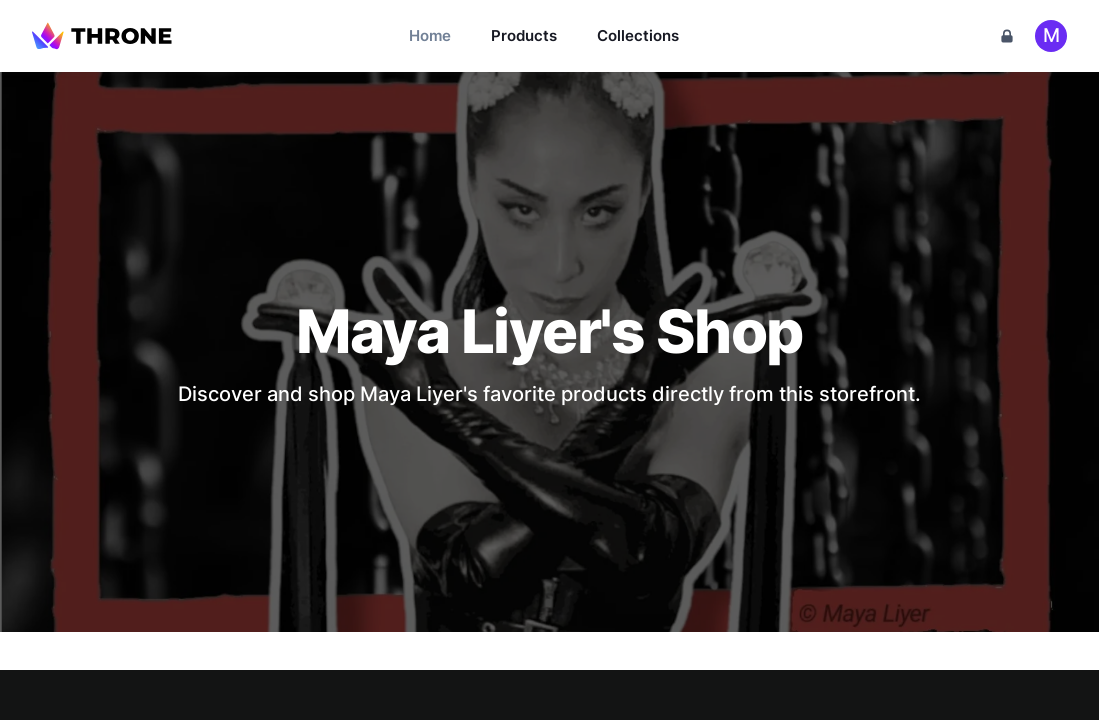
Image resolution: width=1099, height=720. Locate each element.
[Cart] (1007, 36)
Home (430, 35)
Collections (638, 35)
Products (524, 35)
